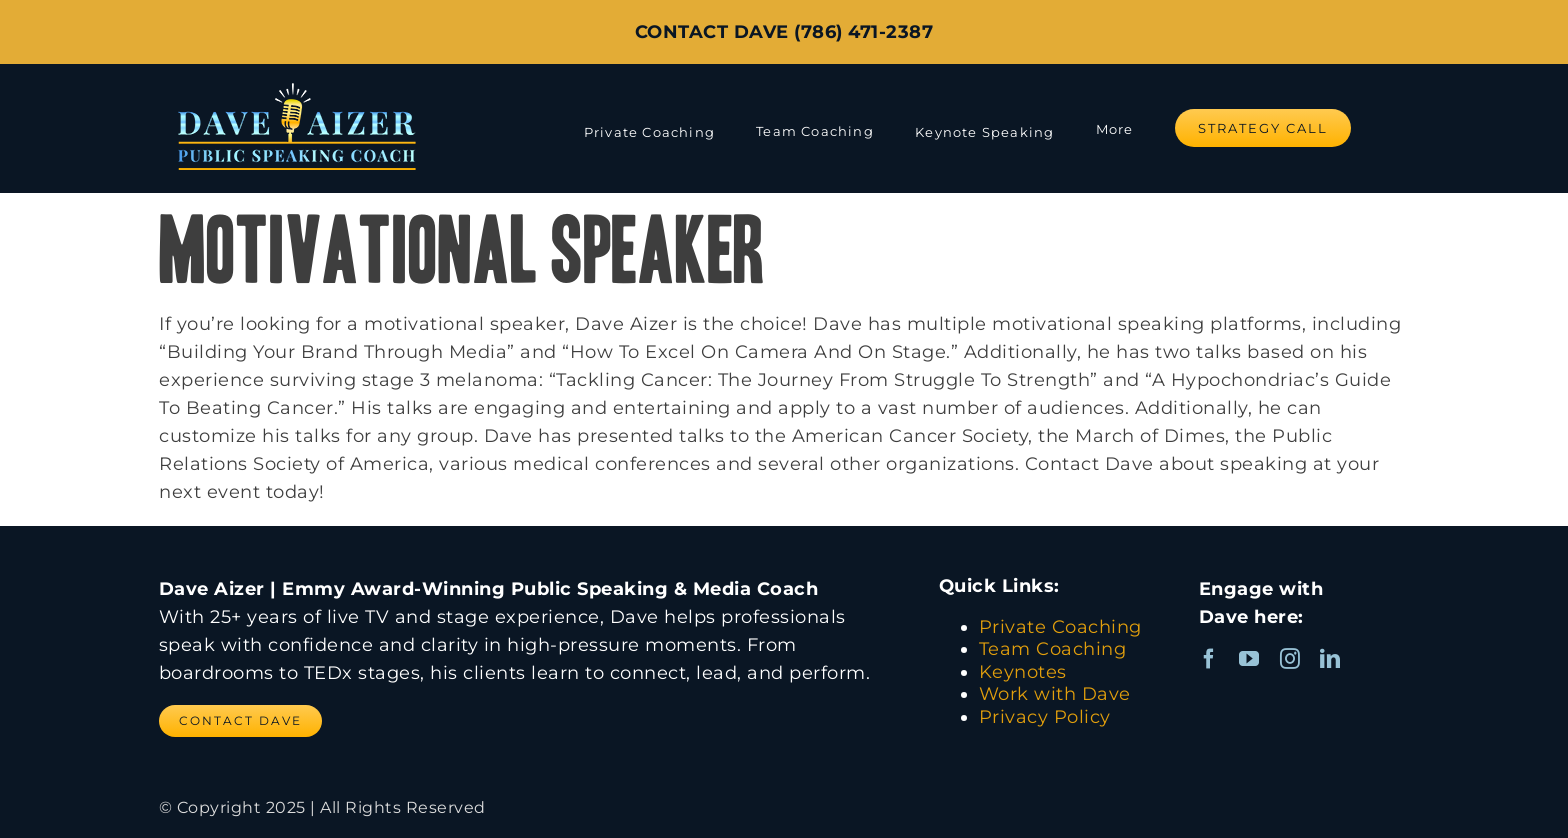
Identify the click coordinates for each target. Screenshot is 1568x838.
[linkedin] (1330, 659)
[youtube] (1249, 659)
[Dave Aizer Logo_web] (296, 82)
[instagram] (1290, 659)
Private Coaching (1060, 627)
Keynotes (1023, 672)
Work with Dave (1055, 694)
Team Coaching (1053, 649)
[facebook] (1209, 659)
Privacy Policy (1045, 717)
